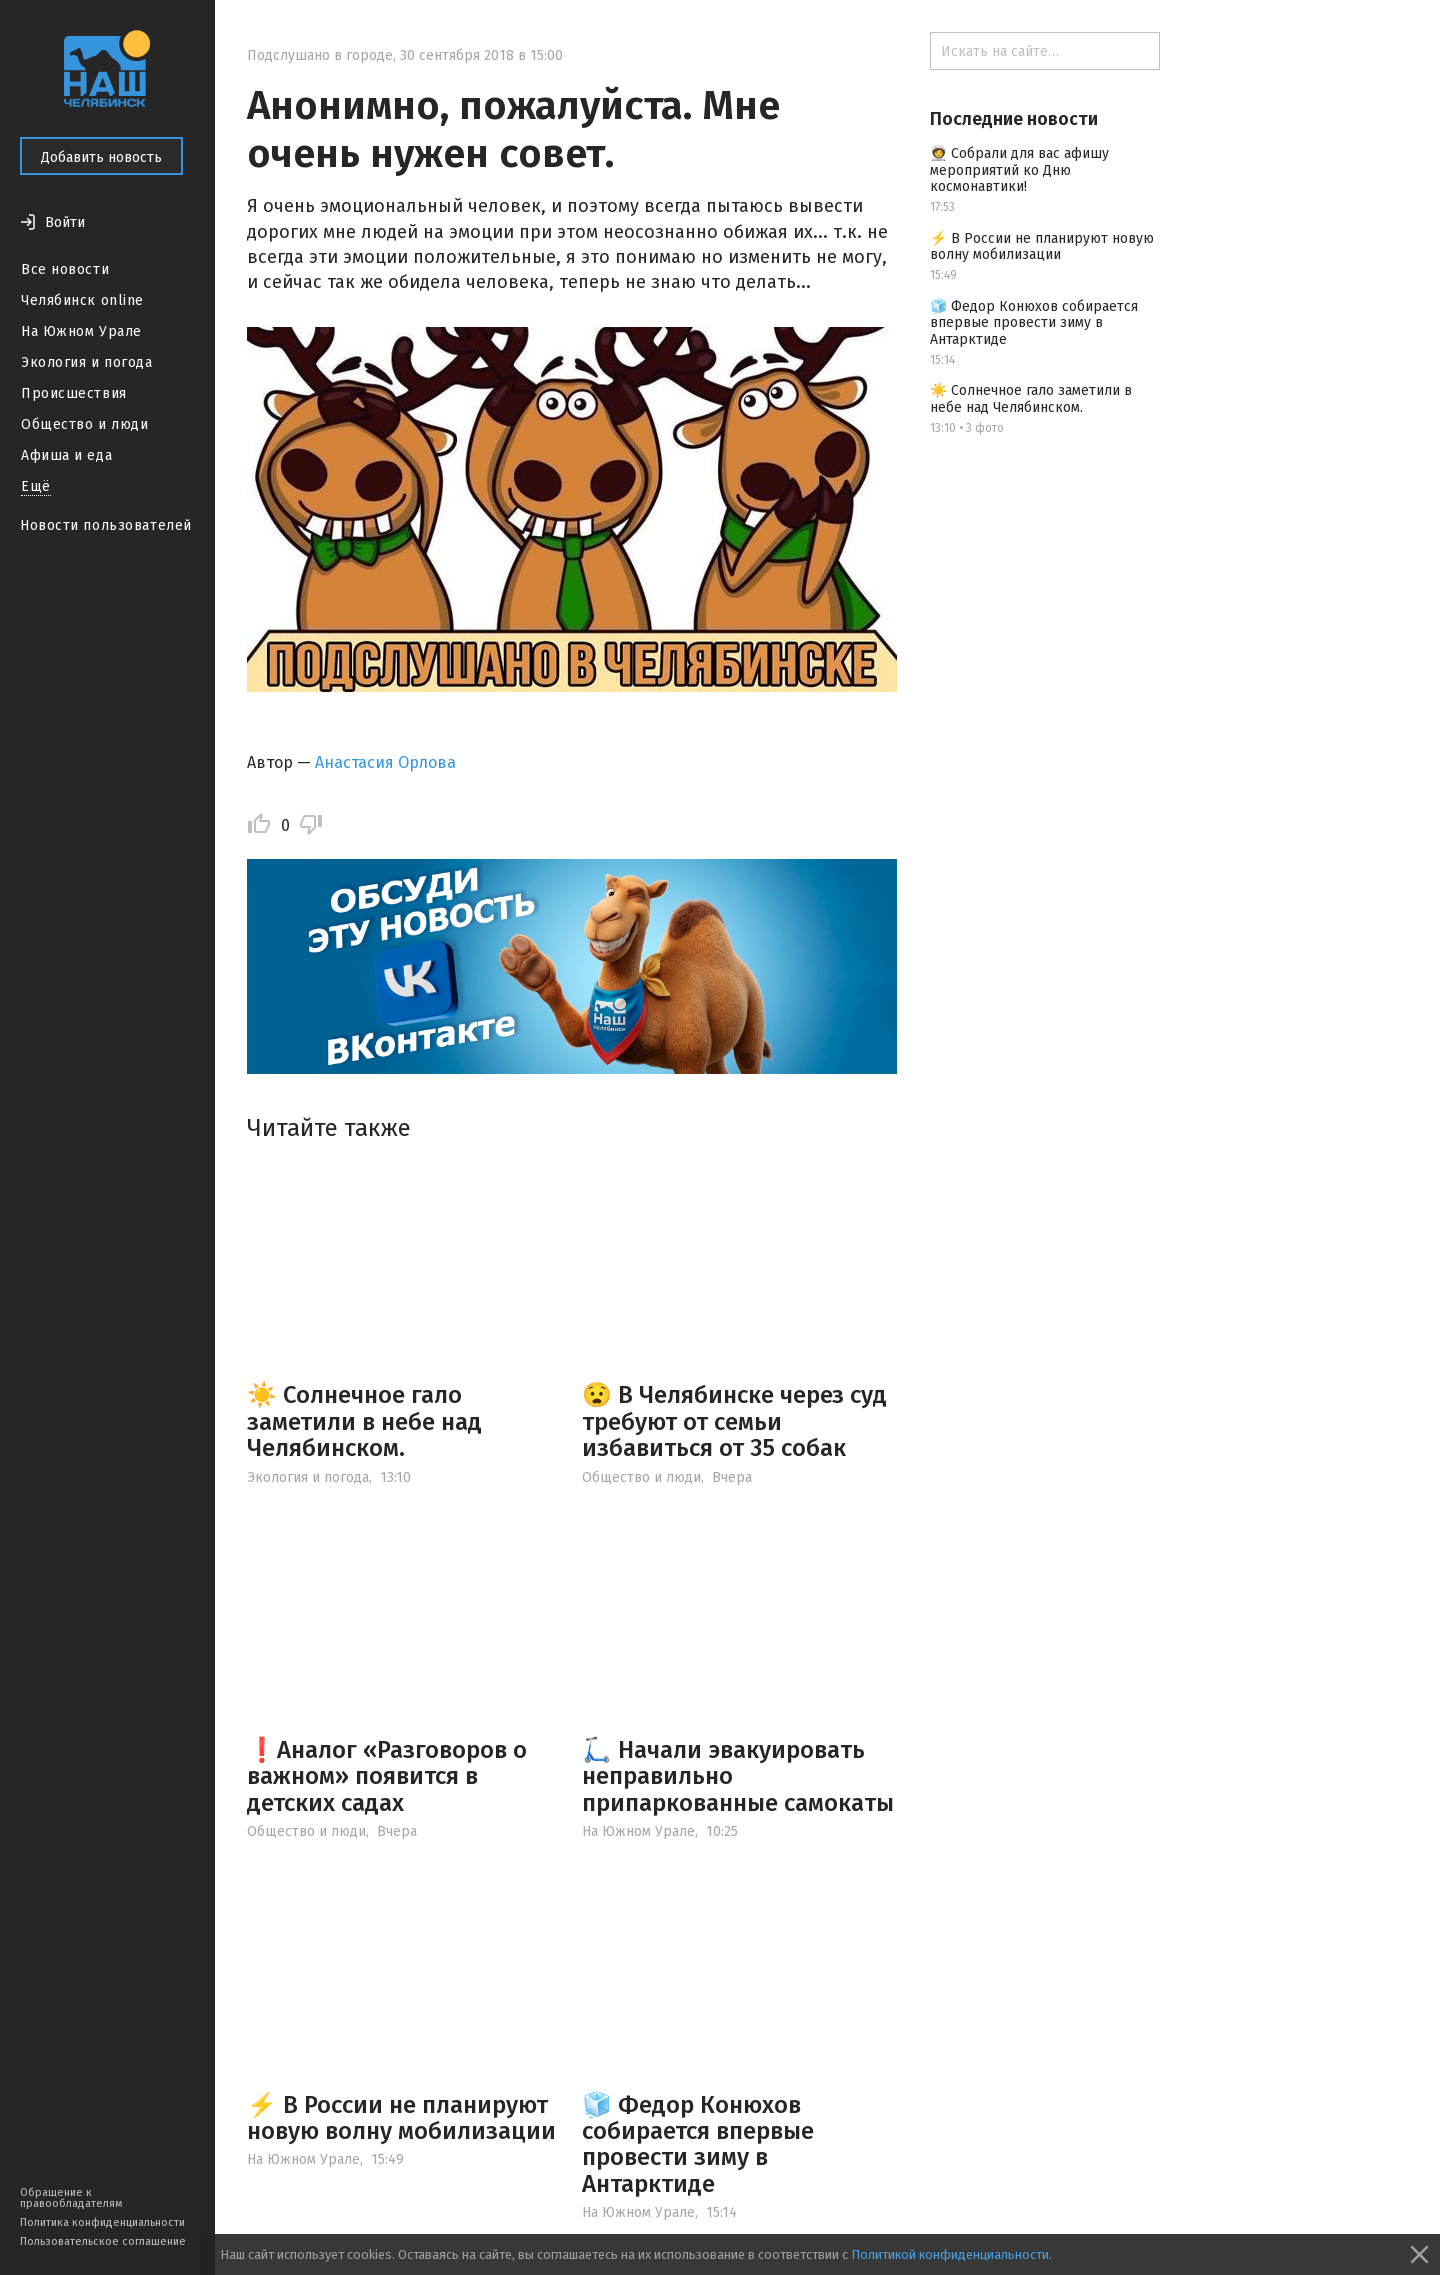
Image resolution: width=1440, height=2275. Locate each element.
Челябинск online (82, 300)
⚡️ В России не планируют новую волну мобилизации (401, 2118)
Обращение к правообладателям (71, 2198)
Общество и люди (84, 424)
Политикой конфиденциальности (950, 2254)
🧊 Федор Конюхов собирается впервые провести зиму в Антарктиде (698, 2144)
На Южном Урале (81, 331)
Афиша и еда (66, 455)
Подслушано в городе (320, 55)
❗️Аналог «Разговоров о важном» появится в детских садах (387, 1776)
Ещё (36, 486)
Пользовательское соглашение (103, 2241)
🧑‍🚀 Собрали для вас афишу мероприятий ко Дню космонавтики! (1019, 170)
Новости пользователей (106, 525)
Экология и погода (87, 362)
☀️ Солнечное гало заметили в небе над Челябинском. (364, 1421)
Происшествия (74, 393)
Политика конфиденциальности (102, 2222)
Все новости (65, 269)
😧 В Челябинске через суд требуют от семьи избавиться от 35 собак (734, 1421)
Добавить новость (101, 157)
